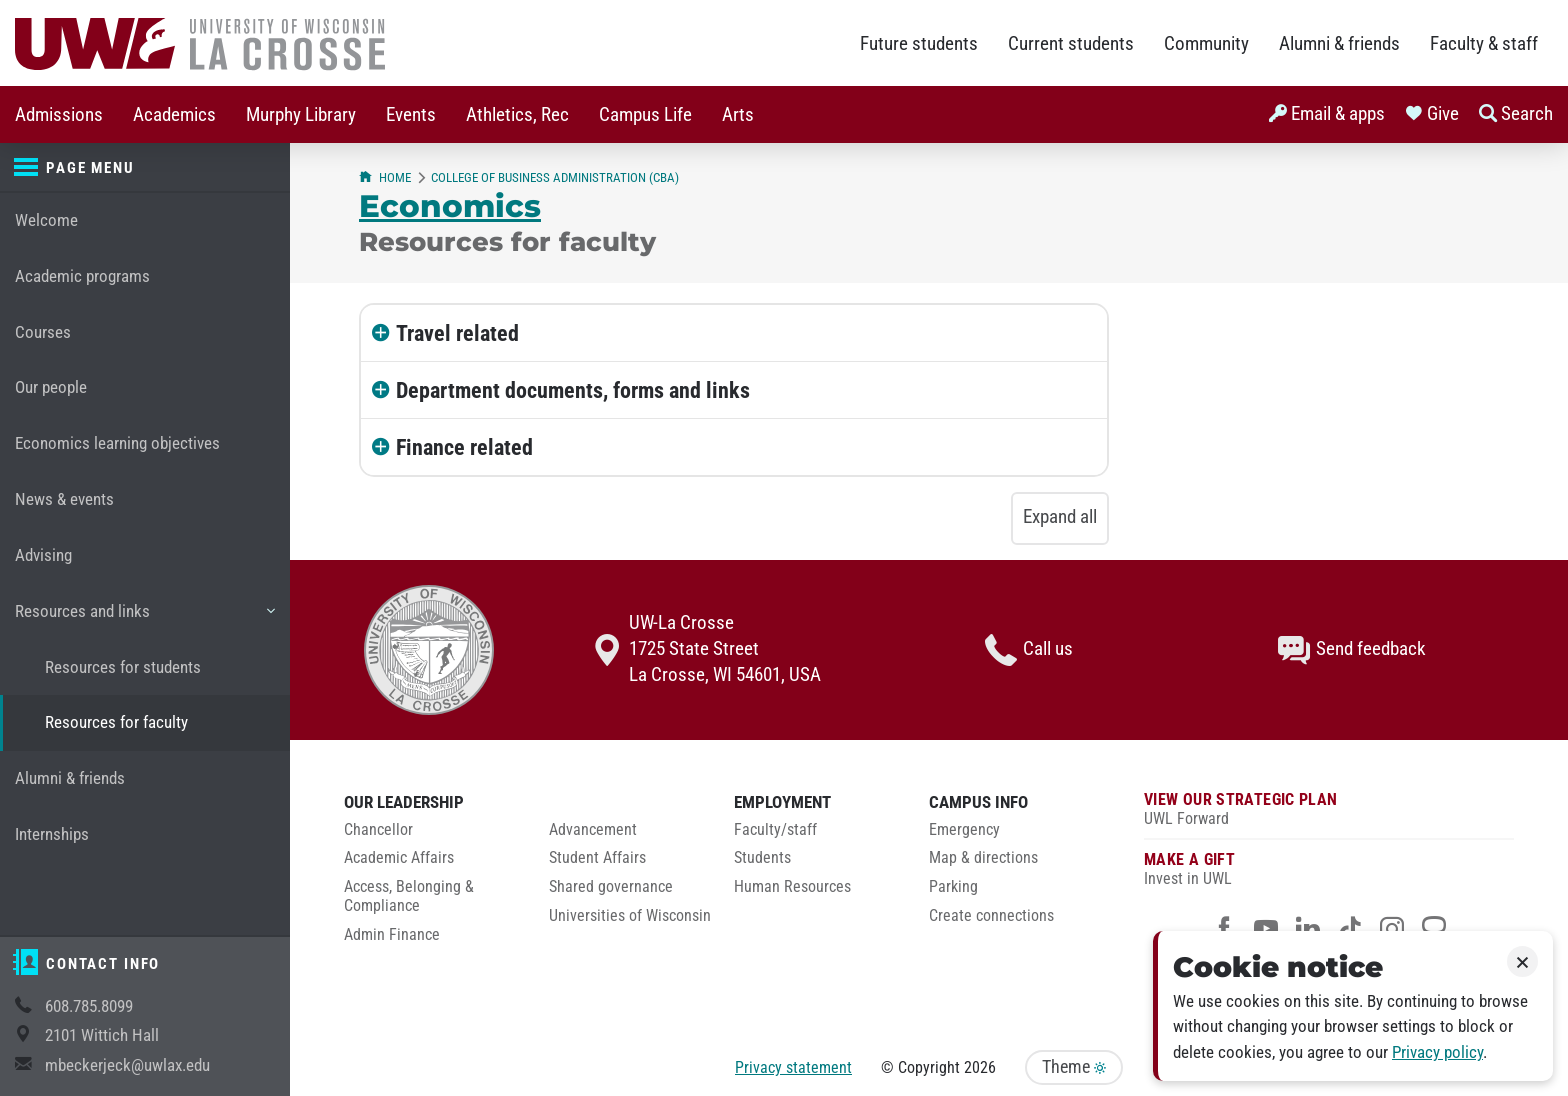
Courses (43, 332)
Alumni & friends (1339, 44)
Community (1206, 44)
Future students (919, 44)
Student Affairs (597, 858)
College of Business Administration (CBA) (555, 177)
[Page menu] (145, 168)
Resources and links (144, 619)
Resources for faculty (116, 722)
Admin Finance (392, 935)
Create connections (991, 916)
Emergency (964, 830)
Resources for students (123, 667)
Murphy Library (301, 115)
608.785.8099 (89, 1006)
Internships (52, 834)
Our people (51, 387)
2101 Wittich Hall (102, 1035)
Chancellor (378, 830)
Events (411, 115)
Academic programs (82, 276)
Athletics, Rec (517, 115)
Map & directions (983, 858)
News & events (64, 499)
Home (385, 177)
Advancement (593, 830)
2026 (980, 1067)
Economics (450, 206)
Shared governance (611, 887)
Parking (953, 887)
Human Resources (792, 887)
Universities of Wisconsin (630, 916)
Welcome (46, 220)
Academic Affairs (399, 858)
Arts (738, 115)
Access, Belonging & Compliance (409, 896)
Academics (174, 115)
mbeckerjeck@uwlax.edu (127, 1065)
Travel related (457, 333)
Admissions (59, 115)
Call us (1029, 650)
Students (762, 858)
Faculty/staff (775, 830)
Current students (1071, 44)
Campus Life (645, 115)
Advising (43, 555)
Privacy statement (793, 1067)
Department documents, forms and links (573, 390)
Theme (1074, 1067)
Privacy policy (1437, 1052)
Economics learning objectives (117, 443)
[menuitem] (59, 114)
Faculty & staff (1484, 44)
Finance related (464, 447)
